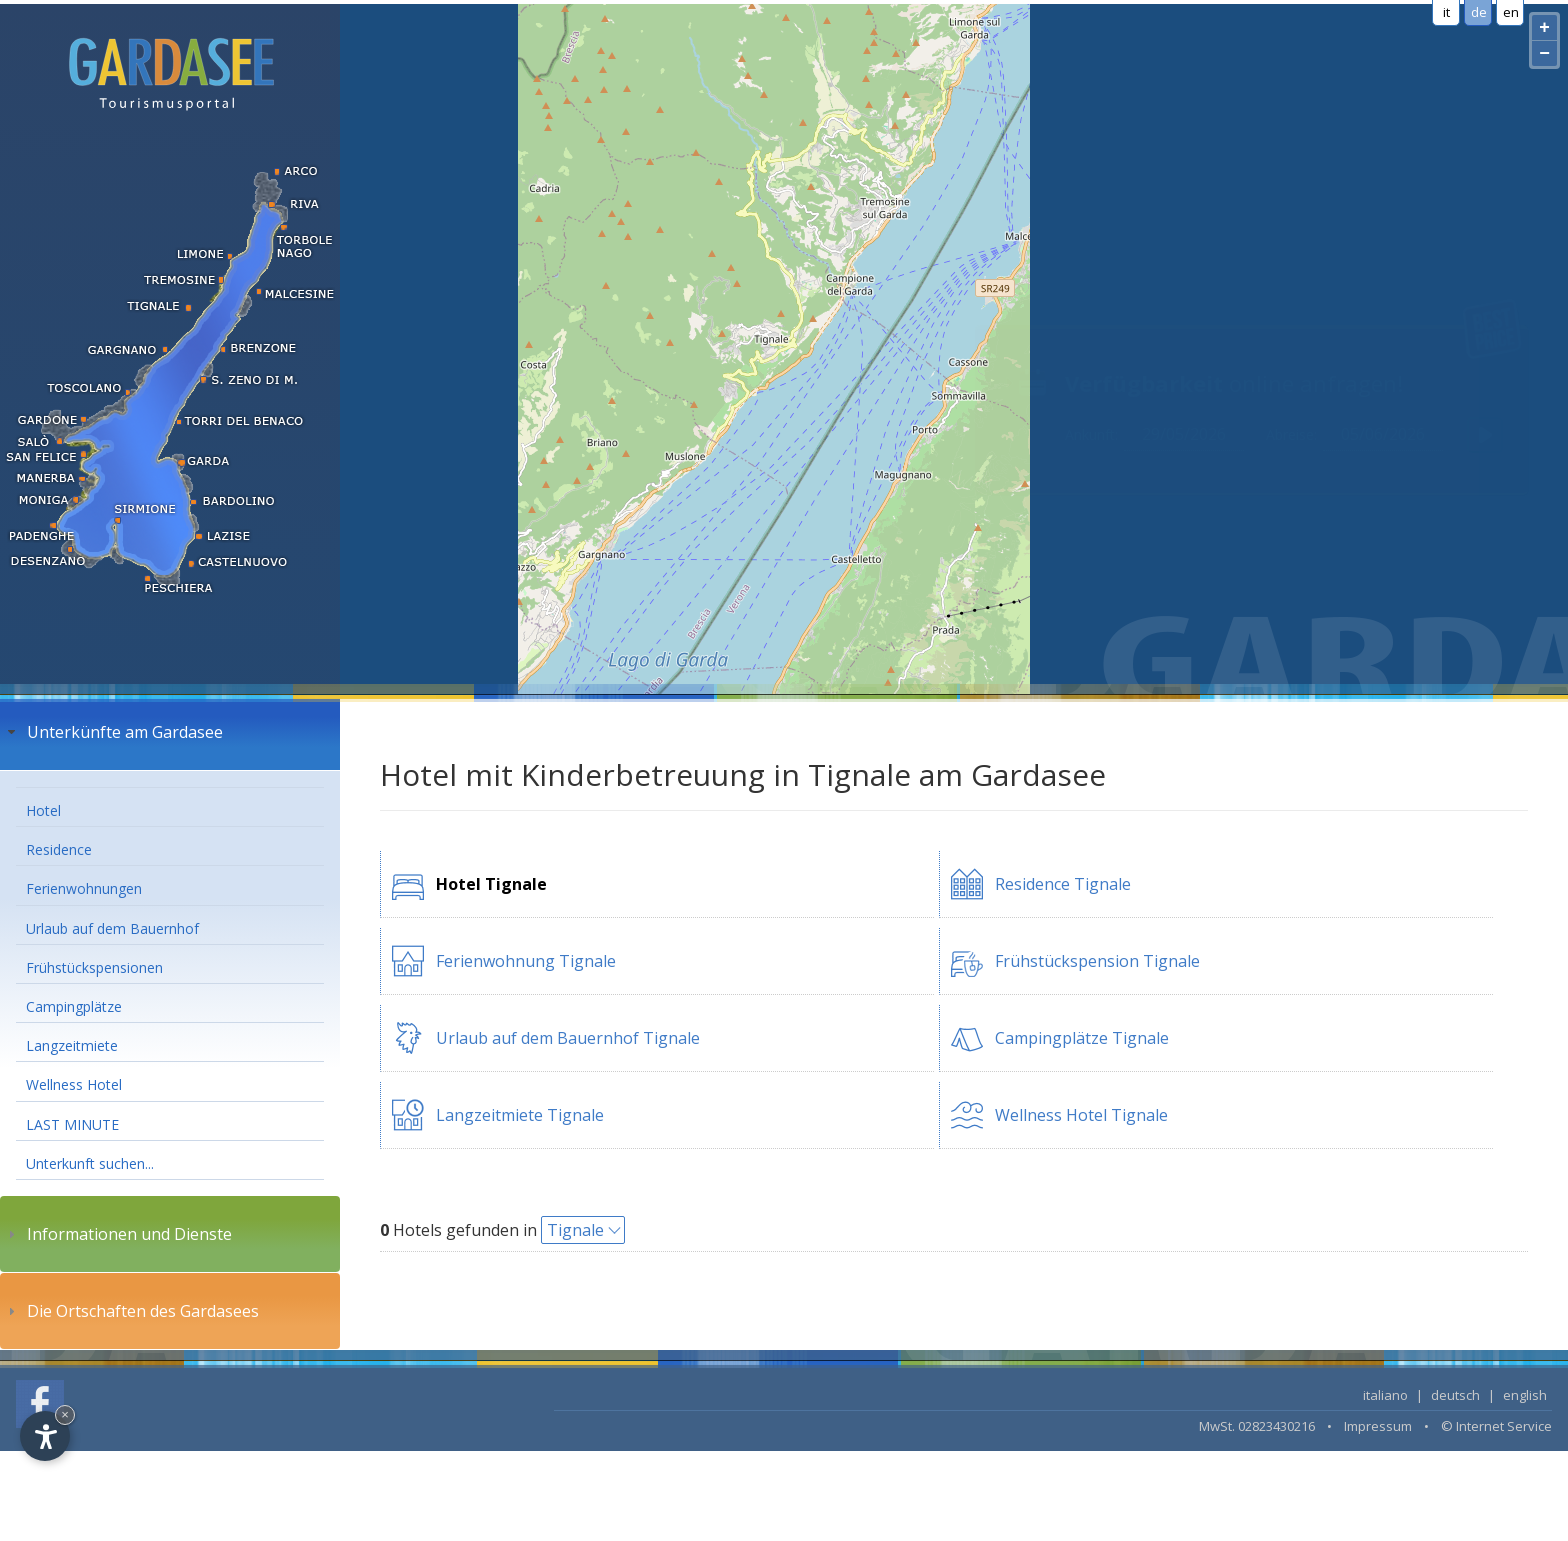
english (1525, 1395)
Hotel (43, 810)
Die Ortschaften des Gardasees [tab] (131, 1311)
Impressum (1378, 1426)
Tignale (575, 1230)
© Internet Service (1496, 1426)
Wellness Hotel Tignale (1081, 1115)
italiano (1385, 1395)
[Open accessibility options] (45, 1436)
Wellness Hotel (74, 1084)
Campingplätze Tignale (1082, 1038)
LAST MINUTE (72, 1124)
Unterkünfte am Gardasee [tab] (113, 732)
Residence (59, 849)
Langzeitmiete (72, 1045)
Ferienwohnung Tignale (526, 961)
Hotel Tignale (491, 884)
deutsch (1455, 1395)
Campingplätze (74, 1006)
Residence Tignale (1063, 884)
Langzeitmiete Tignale (520, 1115)
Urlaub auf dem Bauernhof (112, 928)
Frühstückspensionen (94, 967)
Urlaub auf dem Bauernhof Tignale (568, 1038)
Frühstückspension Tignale (1097, 961)
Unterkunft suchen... (90, 1163)
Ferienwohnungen (84, 888)
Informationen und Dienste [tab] (117, 1234)
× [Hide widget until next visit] (65, 1414)
